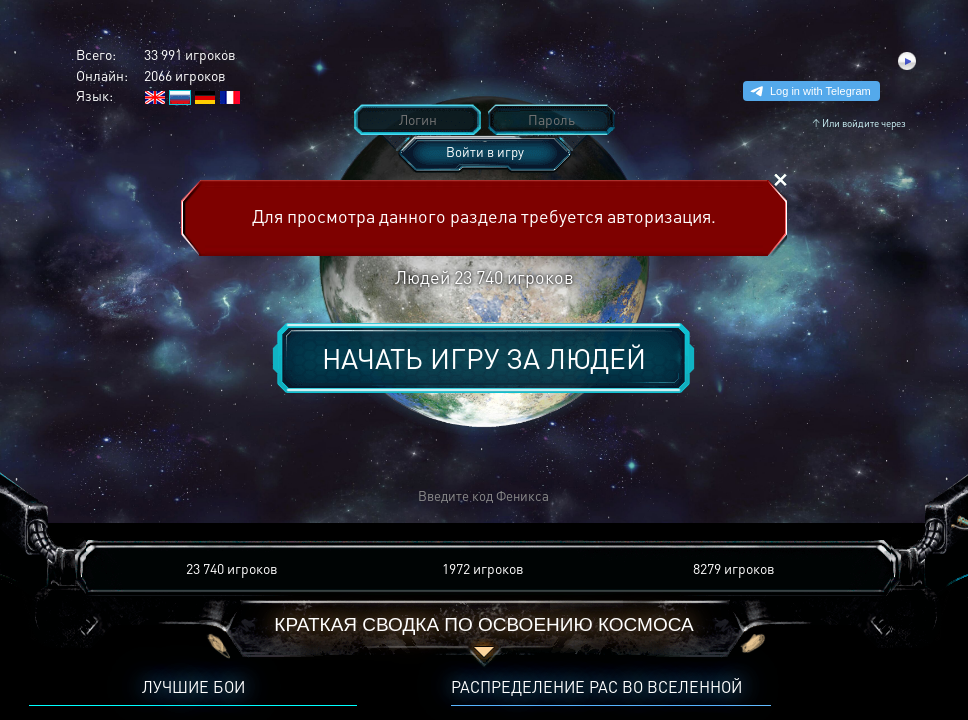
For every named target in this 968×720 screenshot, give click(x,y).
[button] (190, 496)
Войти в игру (485, 151)
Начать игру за (484, 358)
